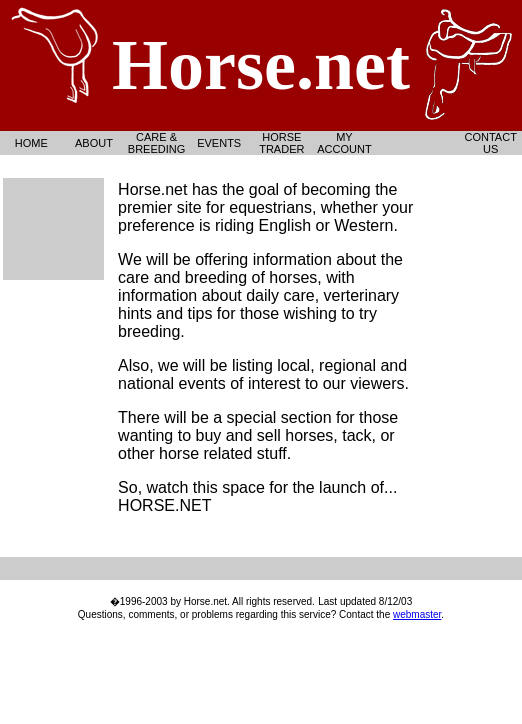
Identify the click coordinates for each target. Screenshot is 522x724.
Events (219, 143)
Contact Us (491, 143)
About (94, 143)
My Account (344, 143)
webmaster (417, 614)
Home (31, 143)
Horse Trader (281, 143)
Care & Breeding (156, 143)
